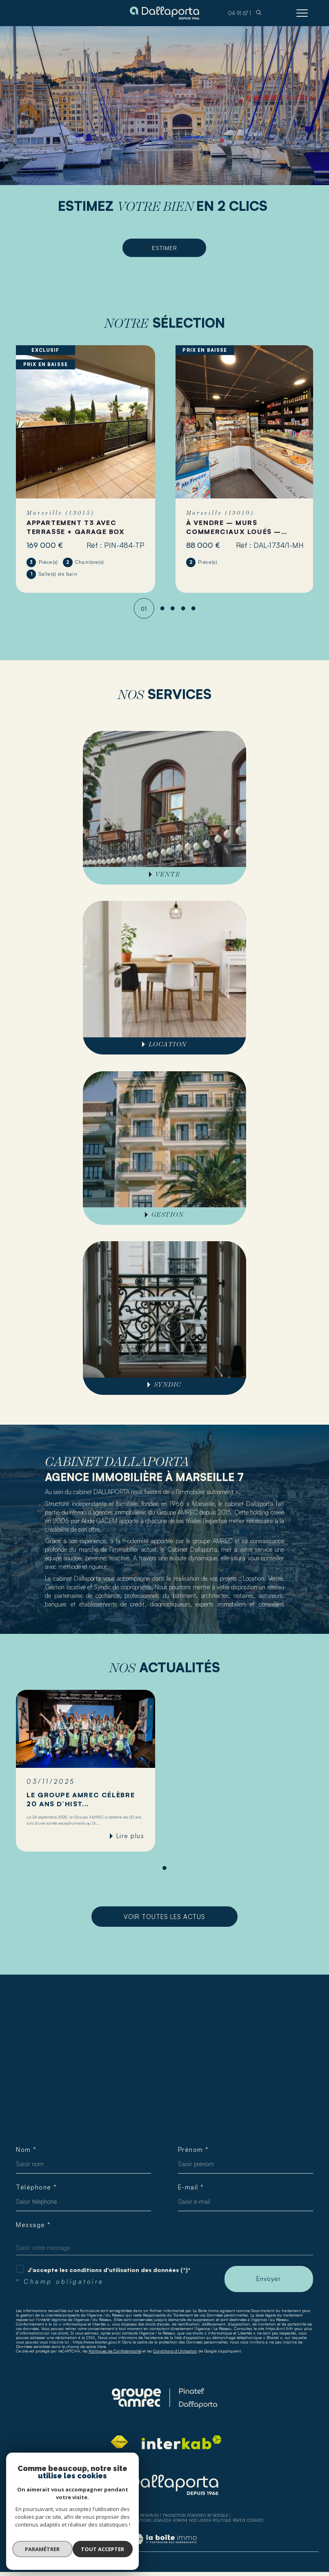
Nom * (26, 2153)
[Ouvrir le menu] (302, 13)
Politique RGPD (227, 2524)
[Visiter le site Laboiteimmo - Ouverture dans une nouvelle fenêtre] (164, 2551)
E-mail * (191, 2191)
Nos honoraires (82, 2524)
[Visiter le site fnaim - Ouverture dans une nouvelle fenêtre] (119, 2446)
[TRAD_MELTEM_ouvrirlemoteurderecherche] (258, 13)
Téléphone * (37, 2191)
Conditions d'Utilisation (175, 2355)
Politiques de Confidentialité (115, 2355)
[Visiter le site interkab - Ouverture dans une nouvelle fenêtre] (182, 2446)
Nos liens (199, 2524)
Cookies (255, 2524)
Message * (33, 2228)
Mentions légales (150, 2524)
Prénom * (193, 2153)
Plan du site (115, 2524)
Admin (179, 2524)
